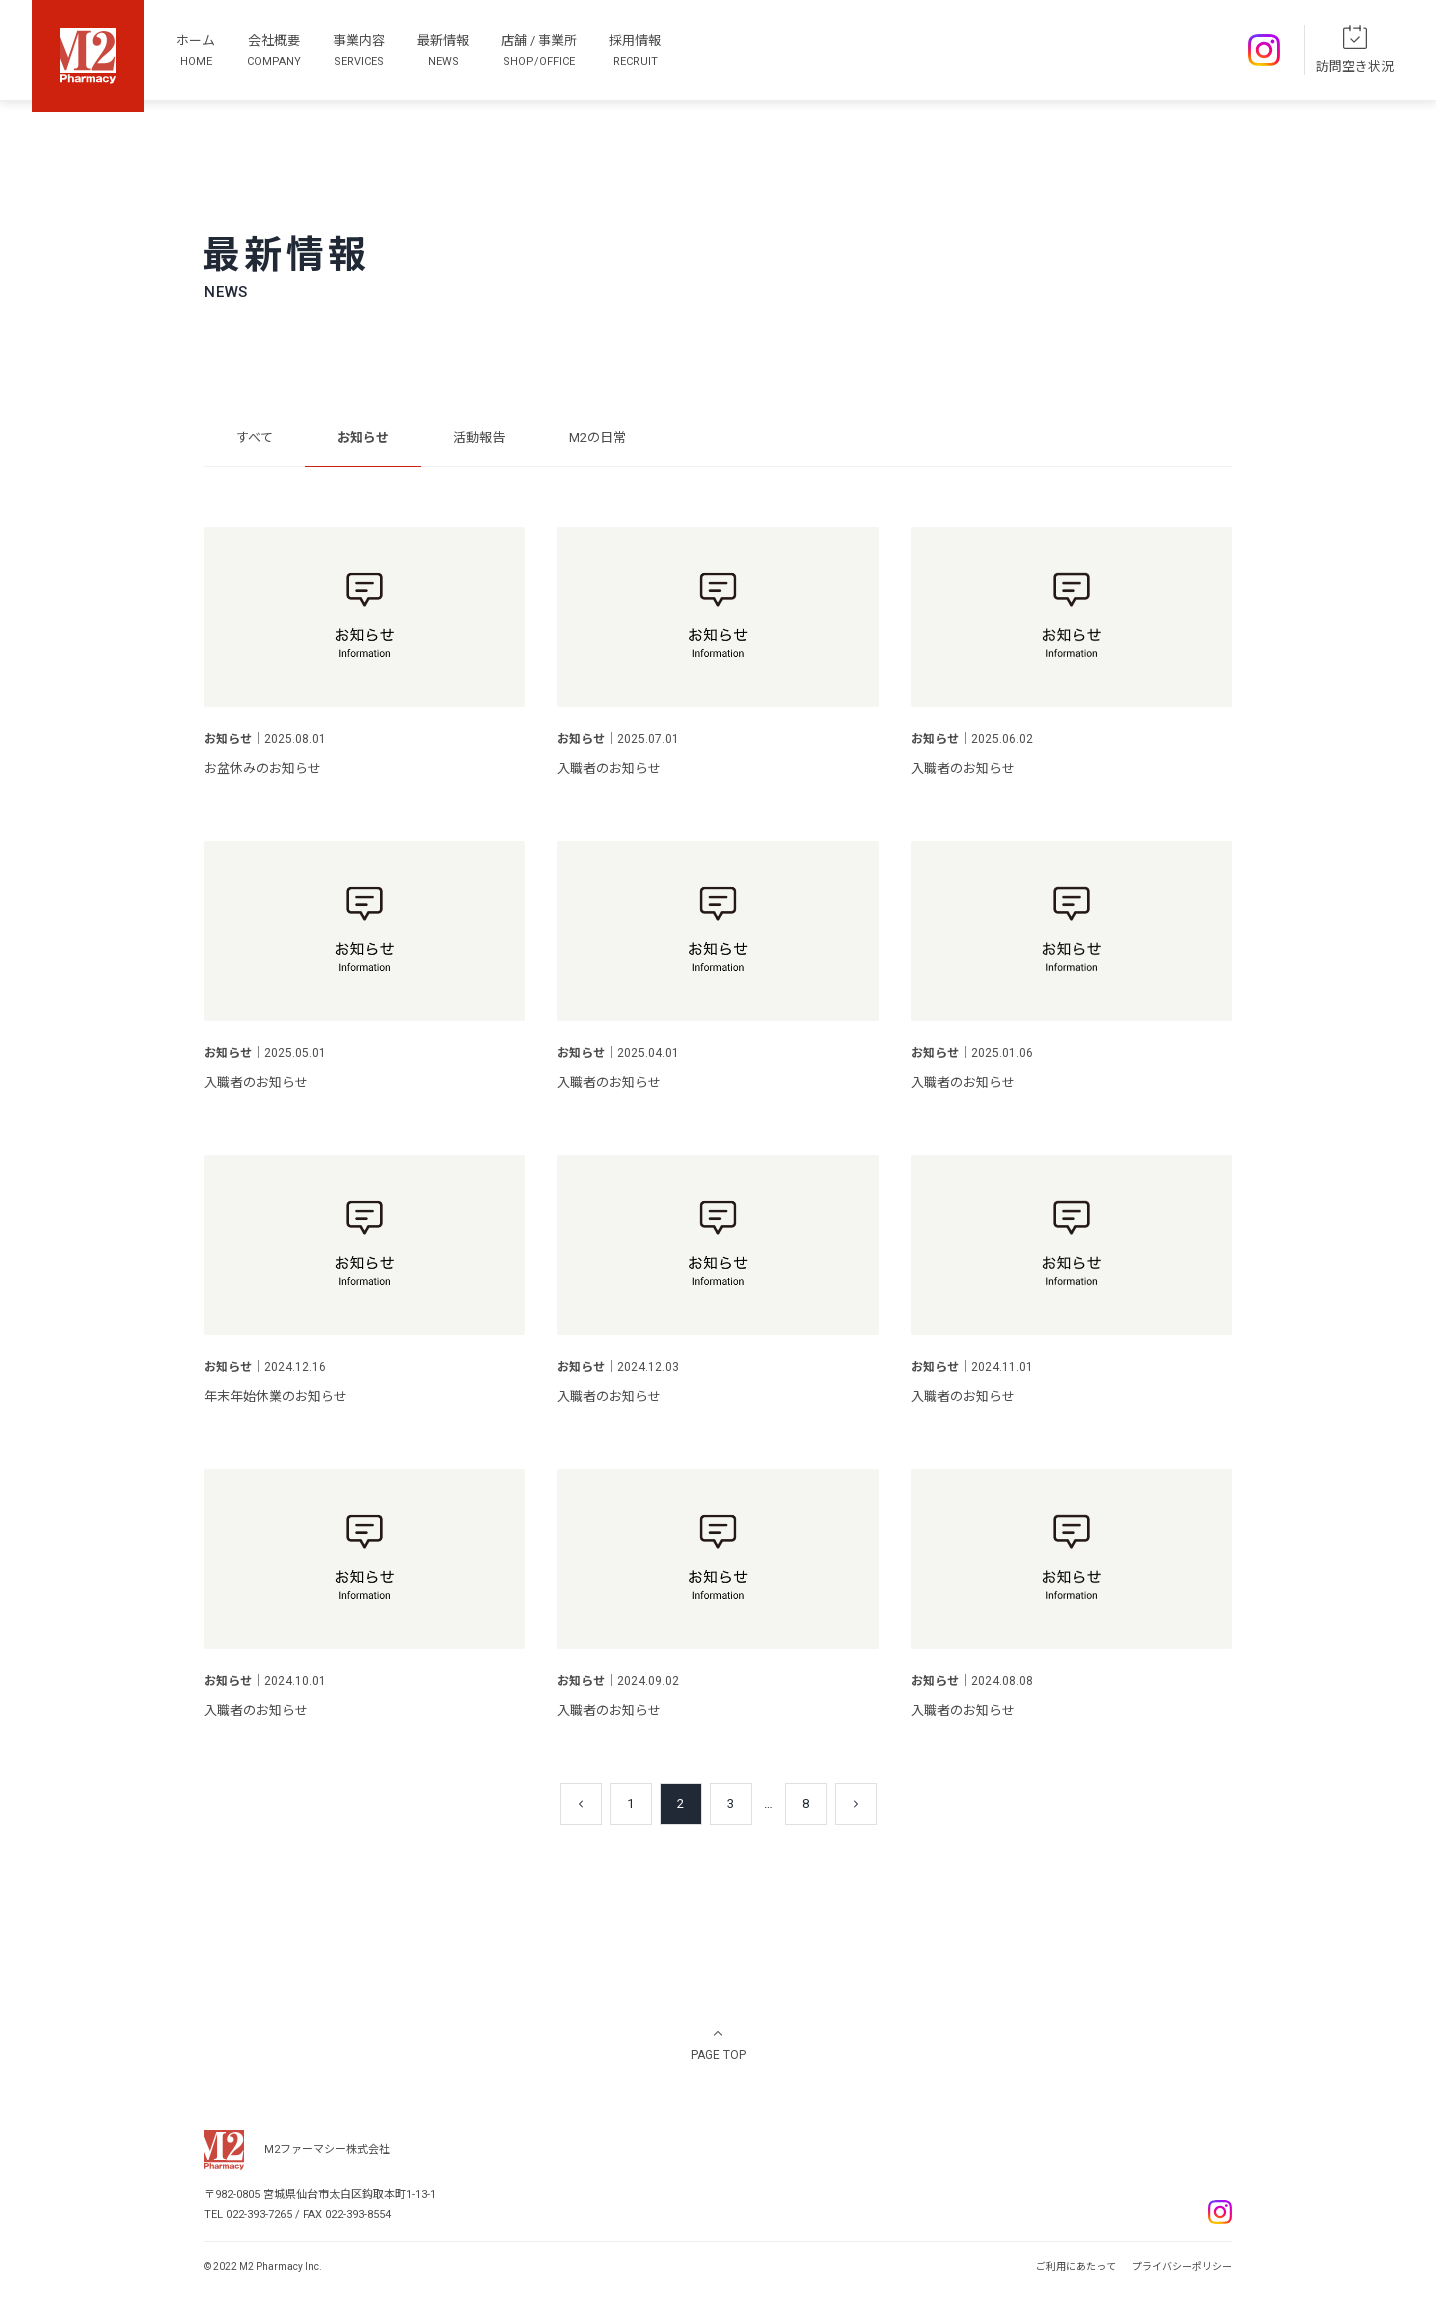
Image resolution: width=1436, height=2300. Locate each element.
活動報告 (479, 437)
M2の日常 (597, 437)
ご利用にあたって (1076, 2266)
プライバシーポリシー (1182, 2266)
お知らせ (363, 437)
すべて (254, 437)
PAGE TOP (718, 2055)
